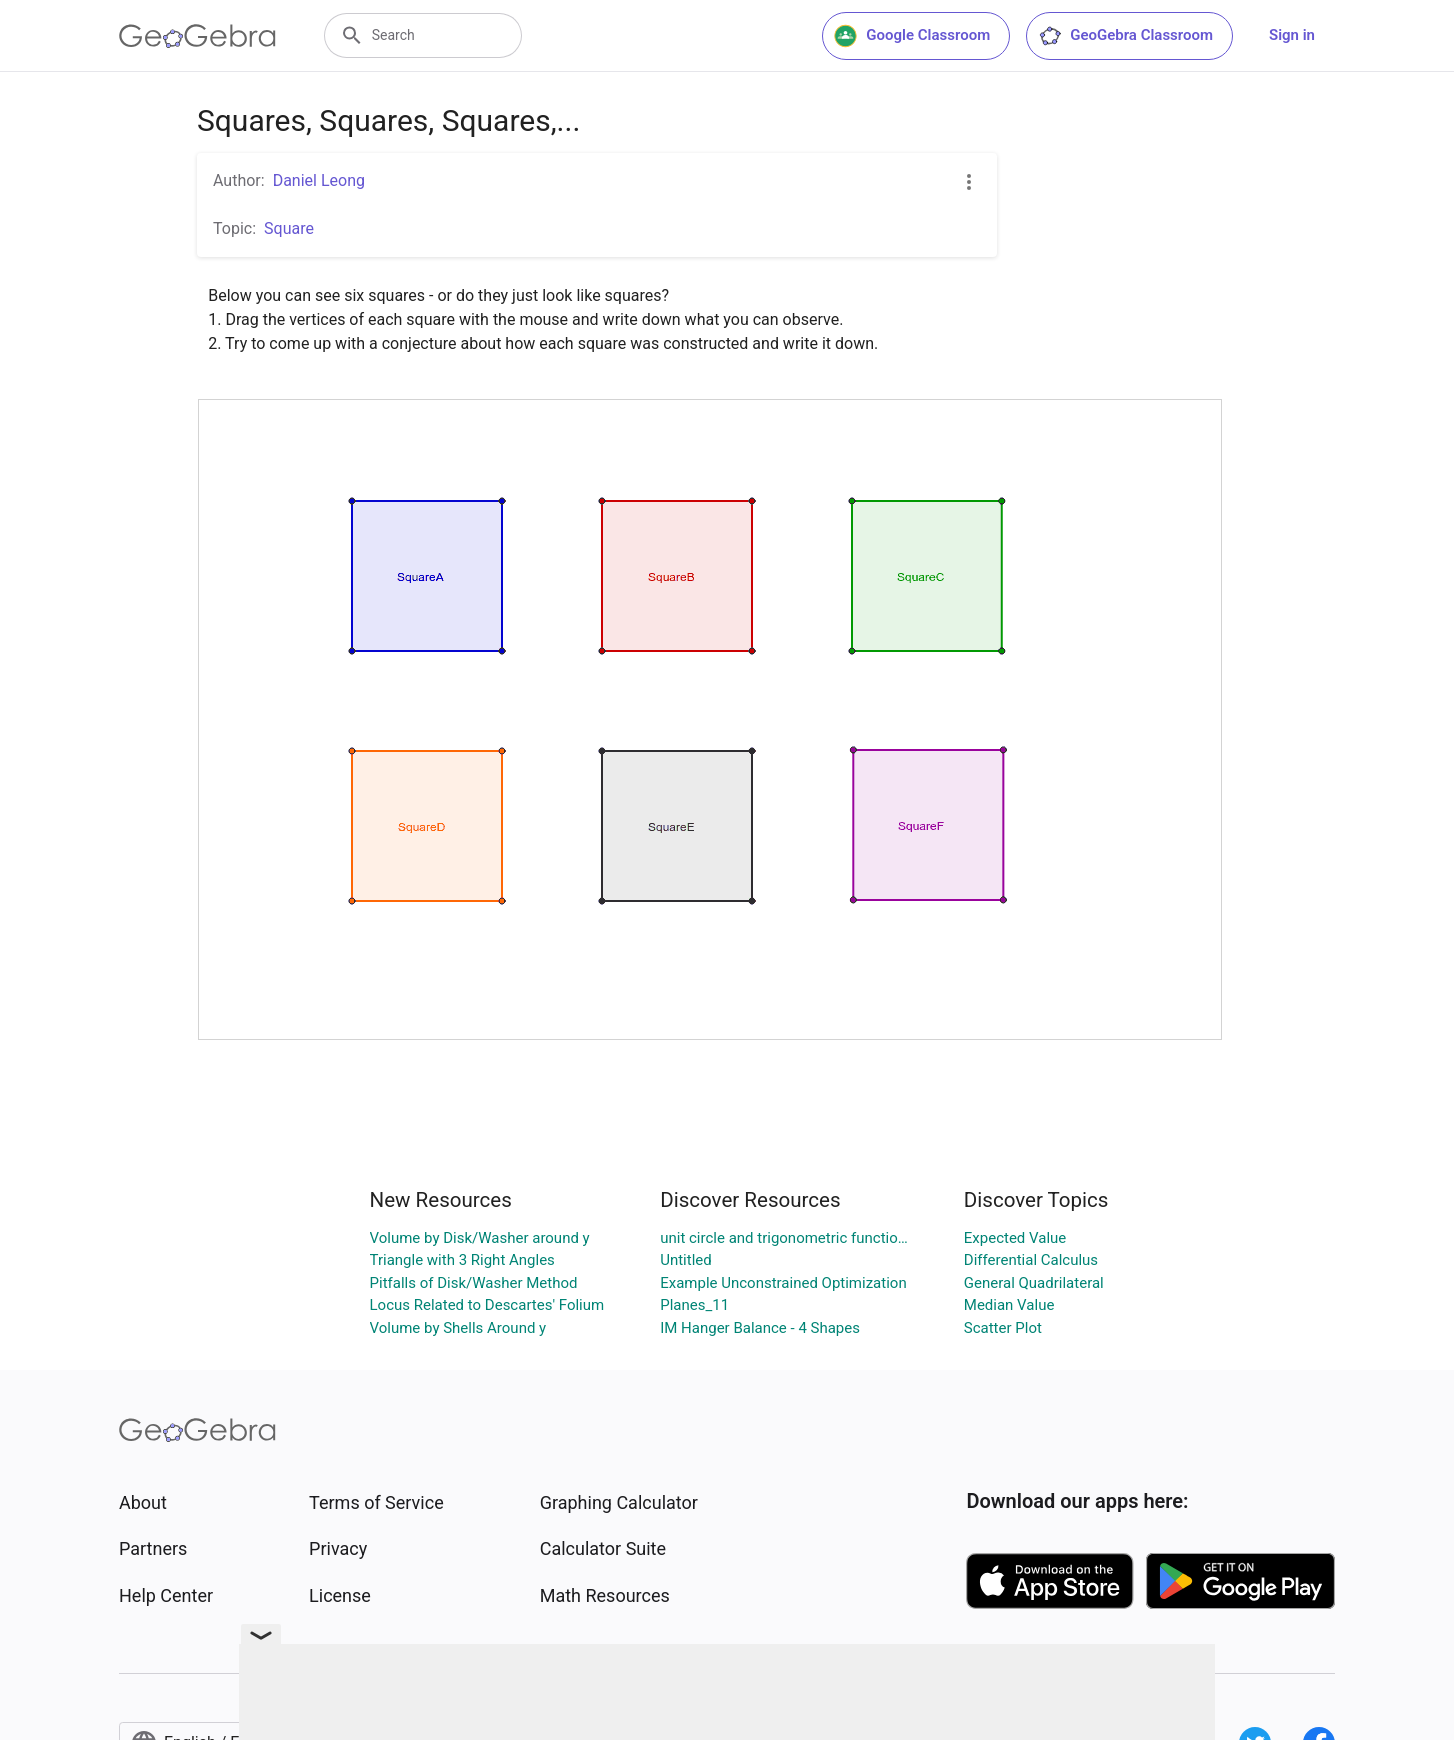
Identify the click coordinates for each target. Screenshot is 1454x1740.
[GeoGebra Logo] (197, 36)
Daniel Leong (319, 180)
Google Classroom (912, 36)
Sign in (1292, 35)
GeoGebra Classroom (1125, 36)
